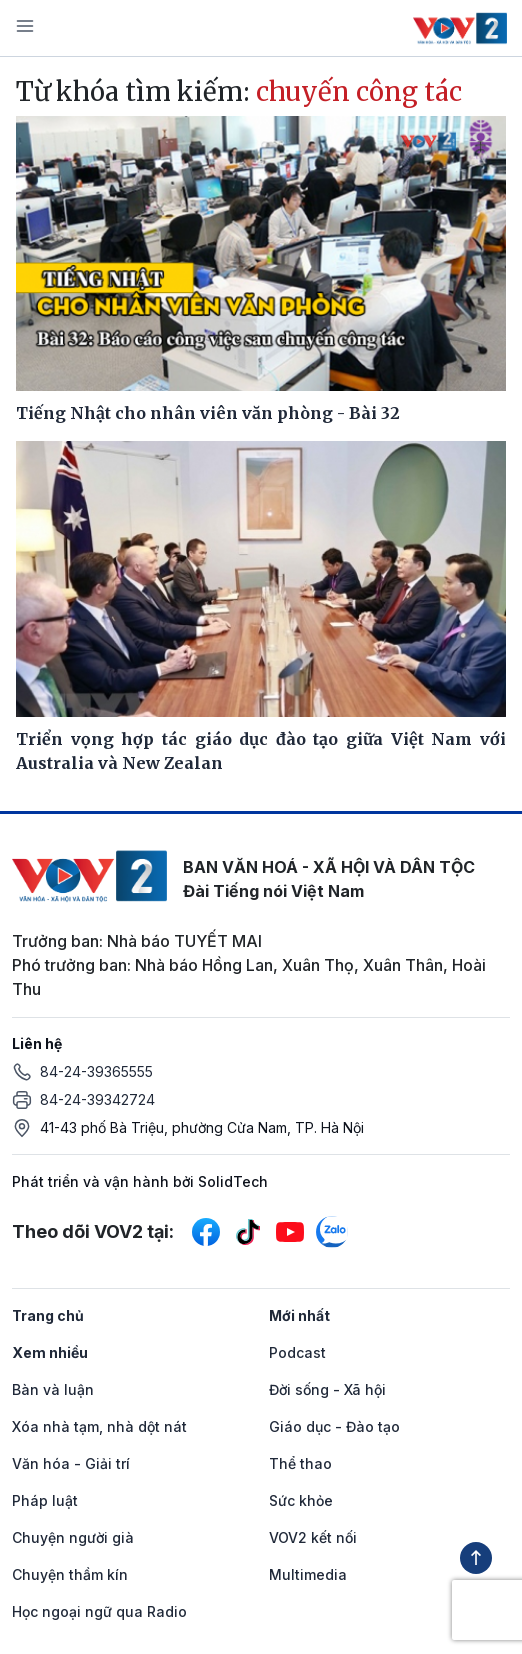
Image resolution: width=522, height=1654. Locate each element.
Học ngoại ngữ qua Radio (99, 1611)
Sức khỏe (301, 1500)
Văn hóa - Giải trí (71, 1463)
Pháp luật (45, 1500)
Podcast (297, 1352)
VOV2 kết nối (313, 1537)
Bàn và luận (53, 1389)
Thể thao (300, 1463)
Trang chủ (48, 1315)
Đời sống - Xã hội (327, 1389)
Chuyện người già (73, 1537)
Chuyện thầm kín (70, 1574)
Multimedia (308, 1574)
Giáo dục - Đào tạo (334, 1426)
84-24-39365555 (96, 1071)
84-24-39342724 (97, 1099)
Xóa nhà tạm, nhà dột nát (99, 1426)
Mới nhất (299, 1315)
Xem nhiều (50, 1352)
